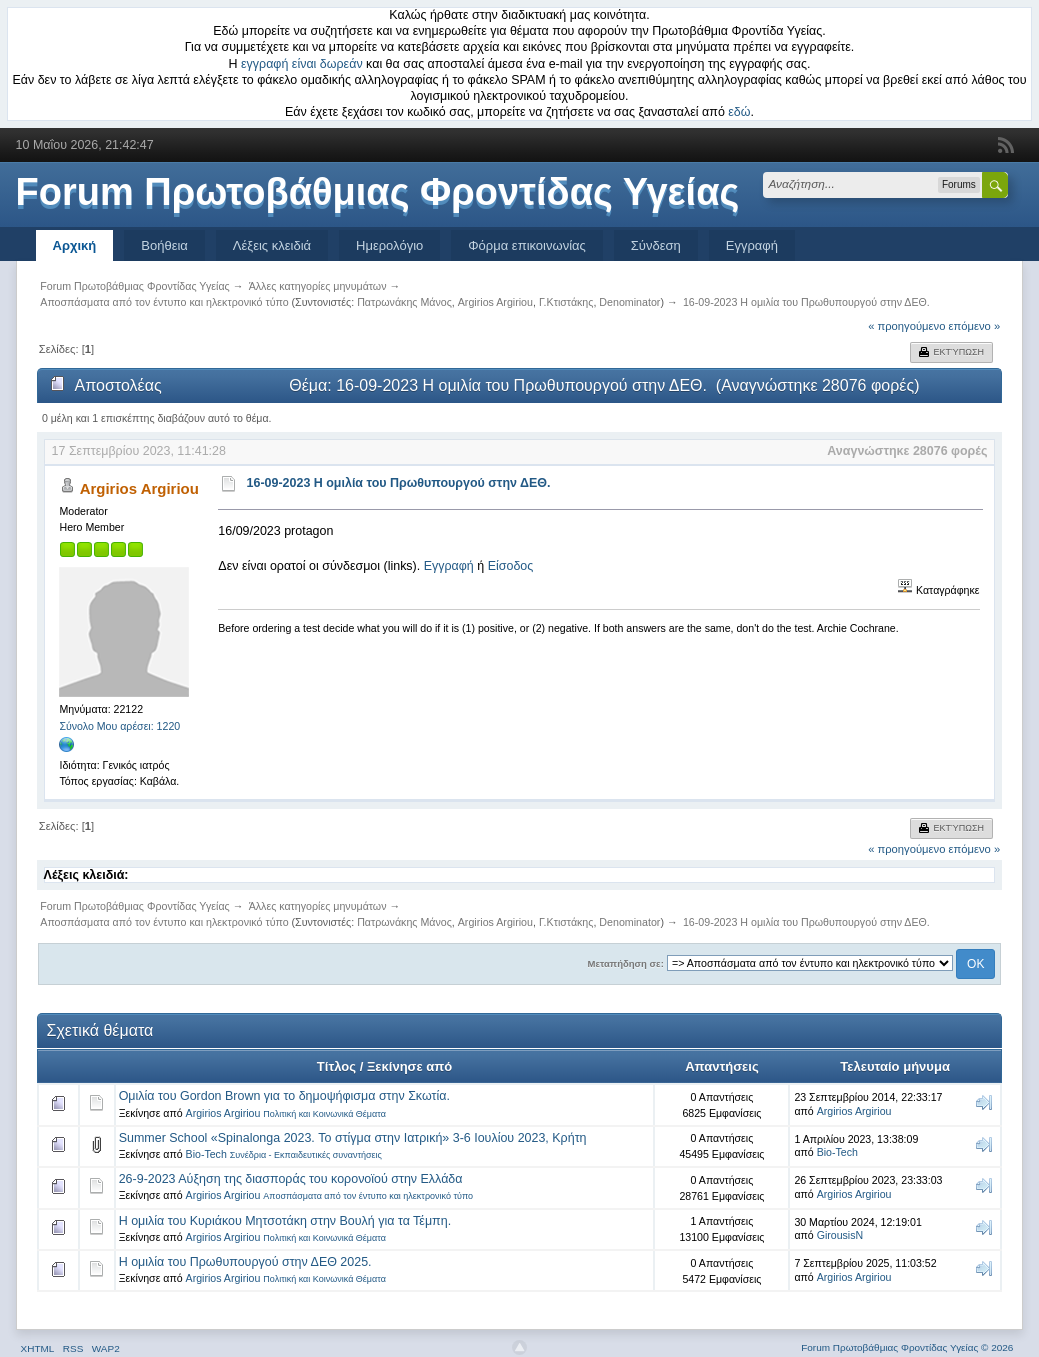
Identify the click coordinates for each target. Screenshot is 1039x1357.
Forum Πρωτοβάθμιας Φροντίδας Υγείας (378, 192)
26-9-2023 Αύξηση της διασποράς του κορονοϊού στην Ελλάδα (291, 1179)
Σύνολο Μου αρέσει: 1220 (119, 726)
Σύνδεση (656, 245)
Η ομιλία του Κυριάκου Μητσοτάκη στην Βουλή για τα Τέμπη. (285, 1221)
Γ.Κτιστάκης (566, 302)
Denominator (629, 302)
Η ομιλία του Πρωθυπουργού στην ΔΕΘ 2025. (245, 1262)
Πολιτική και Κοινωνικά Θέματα (324, 1114)
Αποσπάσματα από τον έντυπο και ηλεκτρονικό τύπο (368, 1196)
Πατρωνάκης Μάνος (404, 302)
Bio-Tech (206, 1154)
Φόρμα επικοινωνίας (527, 245)
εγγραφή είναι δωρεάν (302, 64)
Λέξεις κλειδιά (272, 245)
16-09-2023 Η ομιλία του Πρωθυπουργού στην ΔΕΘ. (399, 483)
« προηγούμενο (906, 326)
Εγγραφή (752, 245)
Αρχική (75, 245)
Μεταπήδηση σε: (626, 963)
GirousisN (840, 1235)
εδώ (739, 112)
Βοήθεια (164, 245)
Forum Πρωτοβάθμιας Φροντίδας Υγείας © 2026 (907, 1347)
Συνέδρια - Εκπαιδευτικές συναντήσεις (306, 1155)
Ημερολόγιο (389, 245)
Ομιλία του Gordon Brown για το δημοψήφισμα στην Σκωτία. (284, 1096)
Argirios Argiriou (495, 302)
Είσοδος (511, 566)
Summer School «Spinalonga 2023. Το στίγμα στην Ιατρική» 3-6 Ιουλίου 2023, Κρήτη (353, 1138)
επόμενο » (975, 326)
